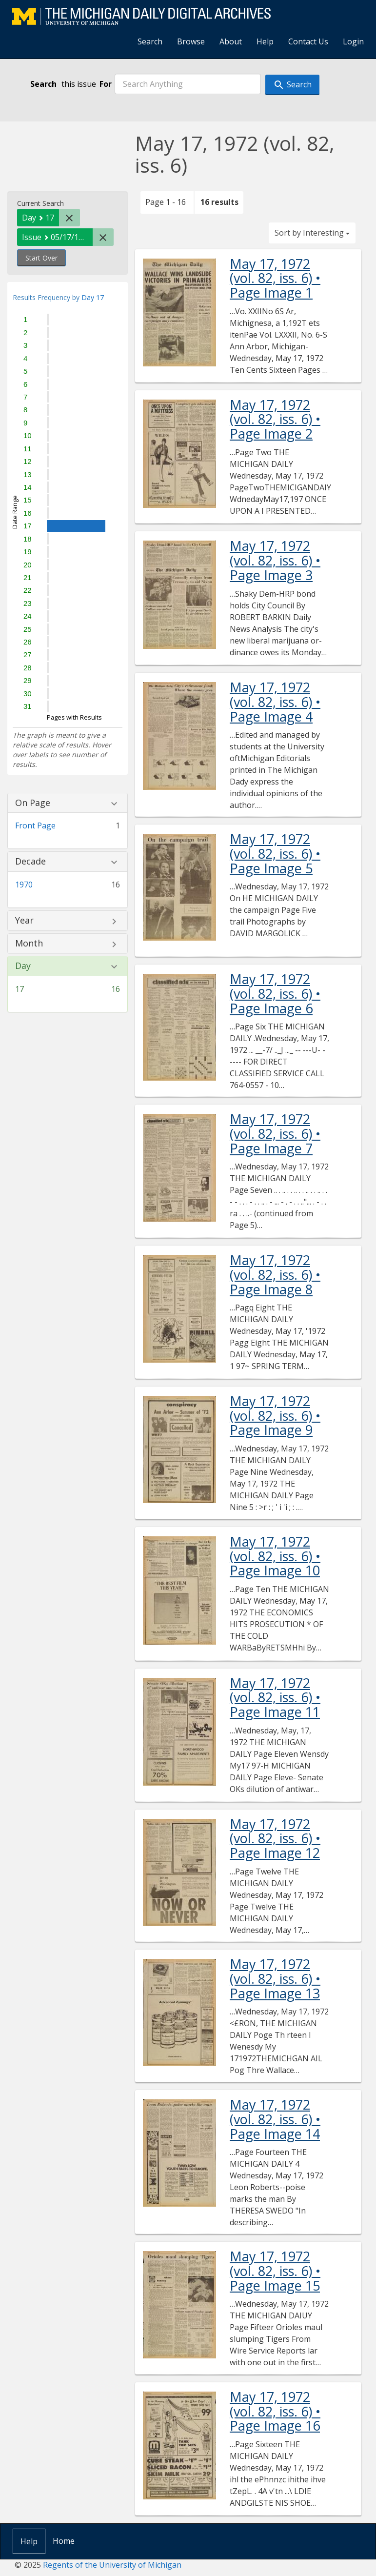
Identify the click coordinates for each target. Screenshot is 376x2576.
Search (150, 41)
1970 (24, 884)
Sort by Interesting (312, 232)
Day (23, 966)
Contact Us (308, 41)
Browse (191, 41)
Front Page (35, 825)
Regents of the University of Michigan (112, 2564)
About (230, 41)
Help (265, 41)
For (105, 84)
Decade (30, 861)
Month (29, 943)
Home (64, 2541)
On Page (32, 803)
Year (24, 921)
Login (353, 41)
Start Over (41, 257)
